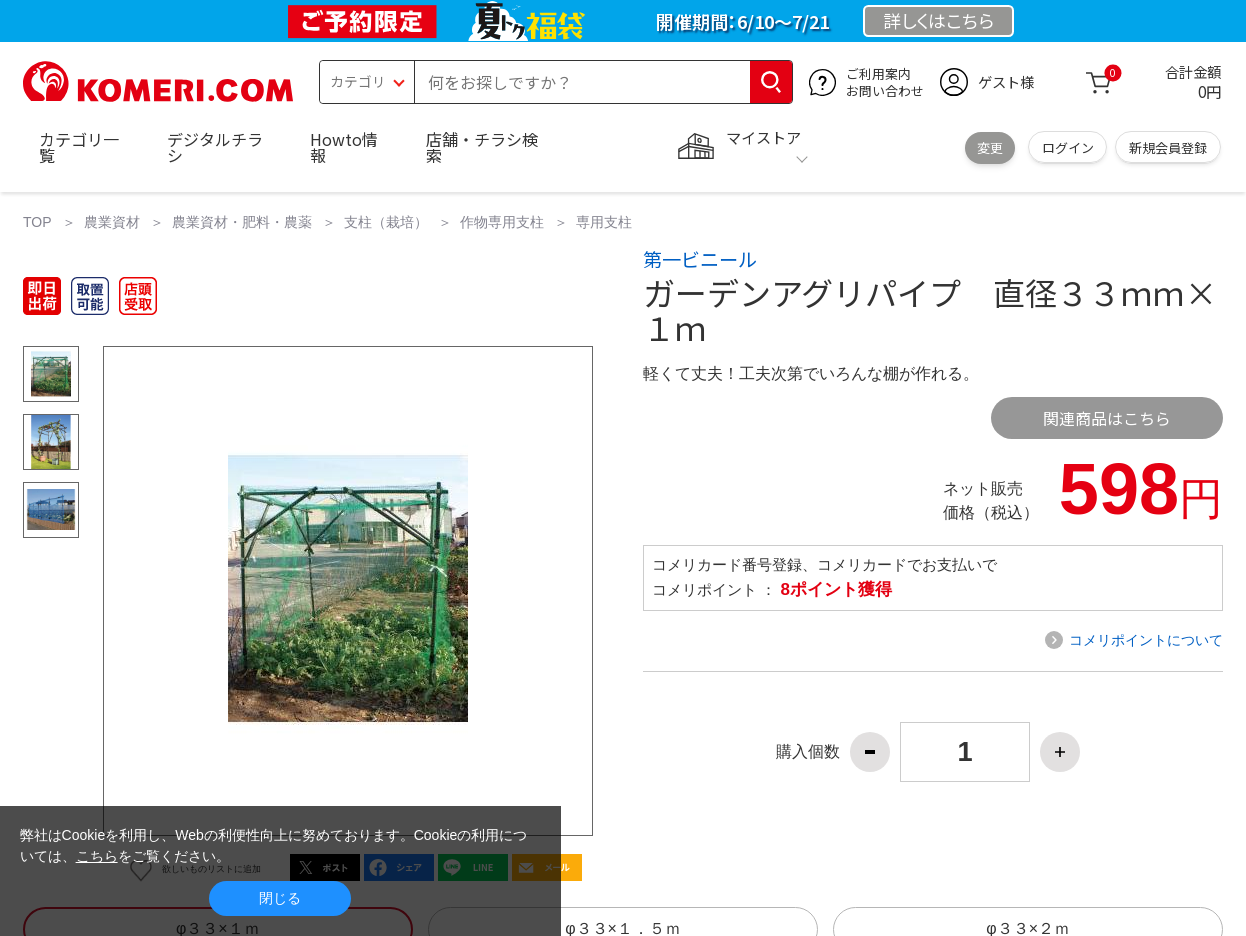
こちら (97, 856)
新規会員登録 (1168, 147)
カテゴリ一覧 (79, 147)
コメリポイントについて (1146, 640)
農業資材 (112, 222)
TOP (37, 222)
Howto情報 (344, 147)
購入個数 (808, 752)
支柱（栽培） (386, 222)
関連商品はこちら (1107, 418)
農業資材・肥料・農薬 (242, 222)
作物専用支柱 (502, 222)
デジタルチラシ (215, 147)
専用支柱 (604, 222)
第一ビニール (700, 259)
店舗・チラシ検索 (482, 147)
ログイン (1068, 147)
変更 (990, 147)
